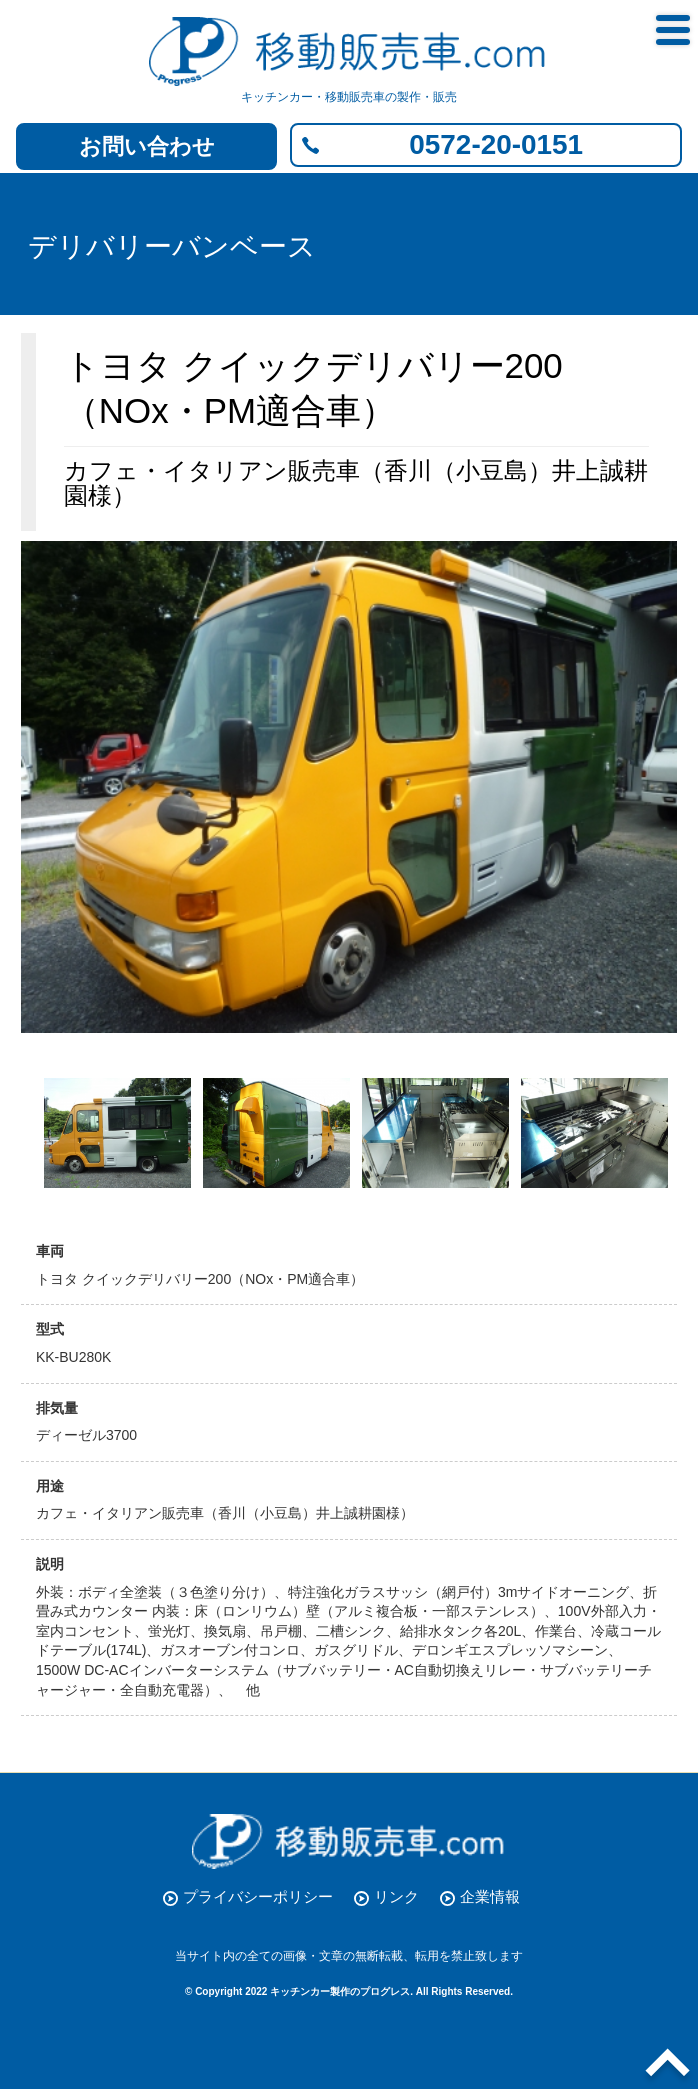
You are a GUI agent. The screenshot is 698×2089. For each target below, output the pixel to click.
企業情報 (490, 1896)
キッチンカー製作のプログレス (340, 1991)
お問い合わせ (147, 146)
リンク (396, 1896)
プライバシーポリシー (258, 1896)
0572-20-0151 (496, 144)
